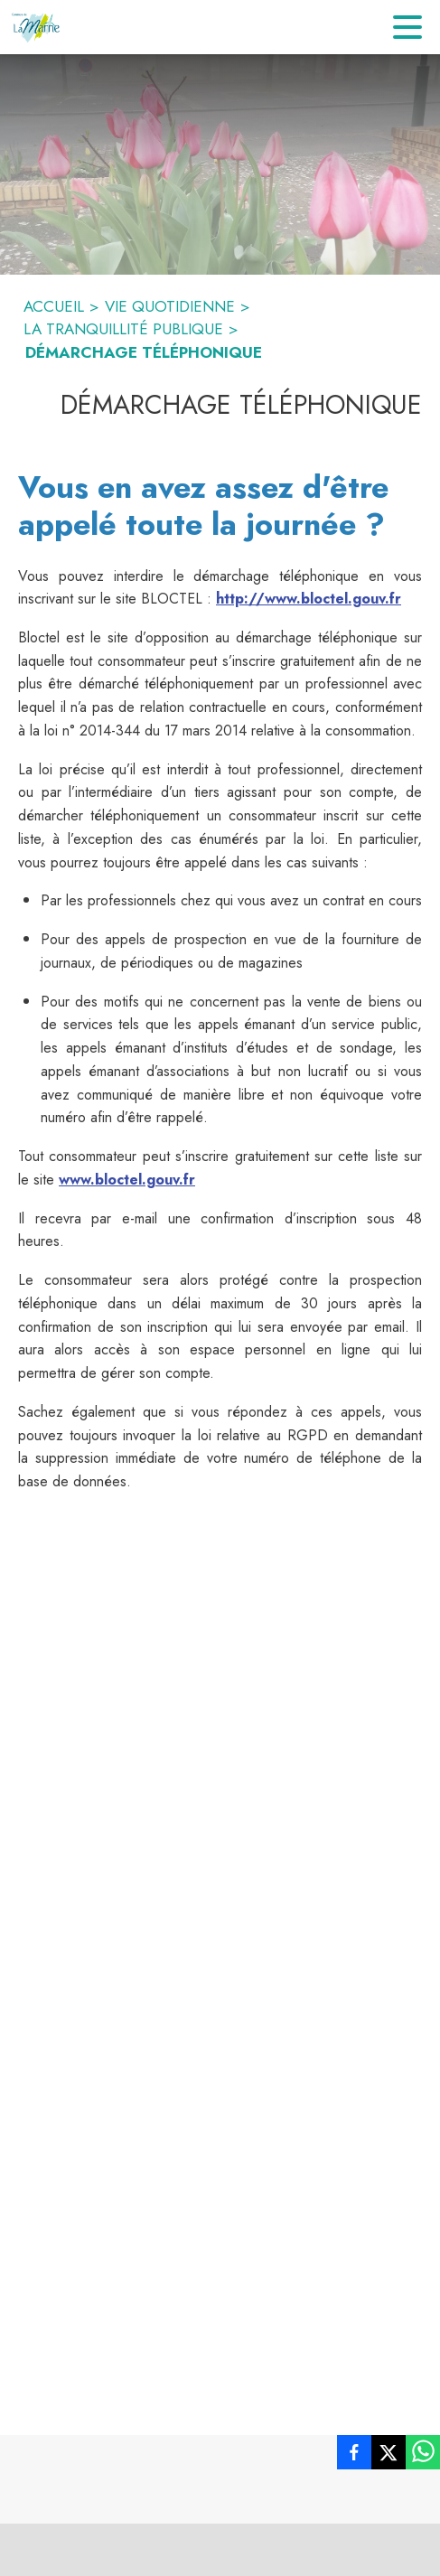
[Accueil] (36, 27)
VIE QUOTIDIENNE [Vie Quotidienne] (170, 306)
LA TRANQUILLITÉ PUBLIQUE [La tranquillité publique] (123, 329)
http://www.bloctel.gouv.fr (308, 598)
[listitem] (354, 2456)
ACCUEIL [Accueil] (53, 306)
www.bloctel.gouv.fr (127, 1179)
